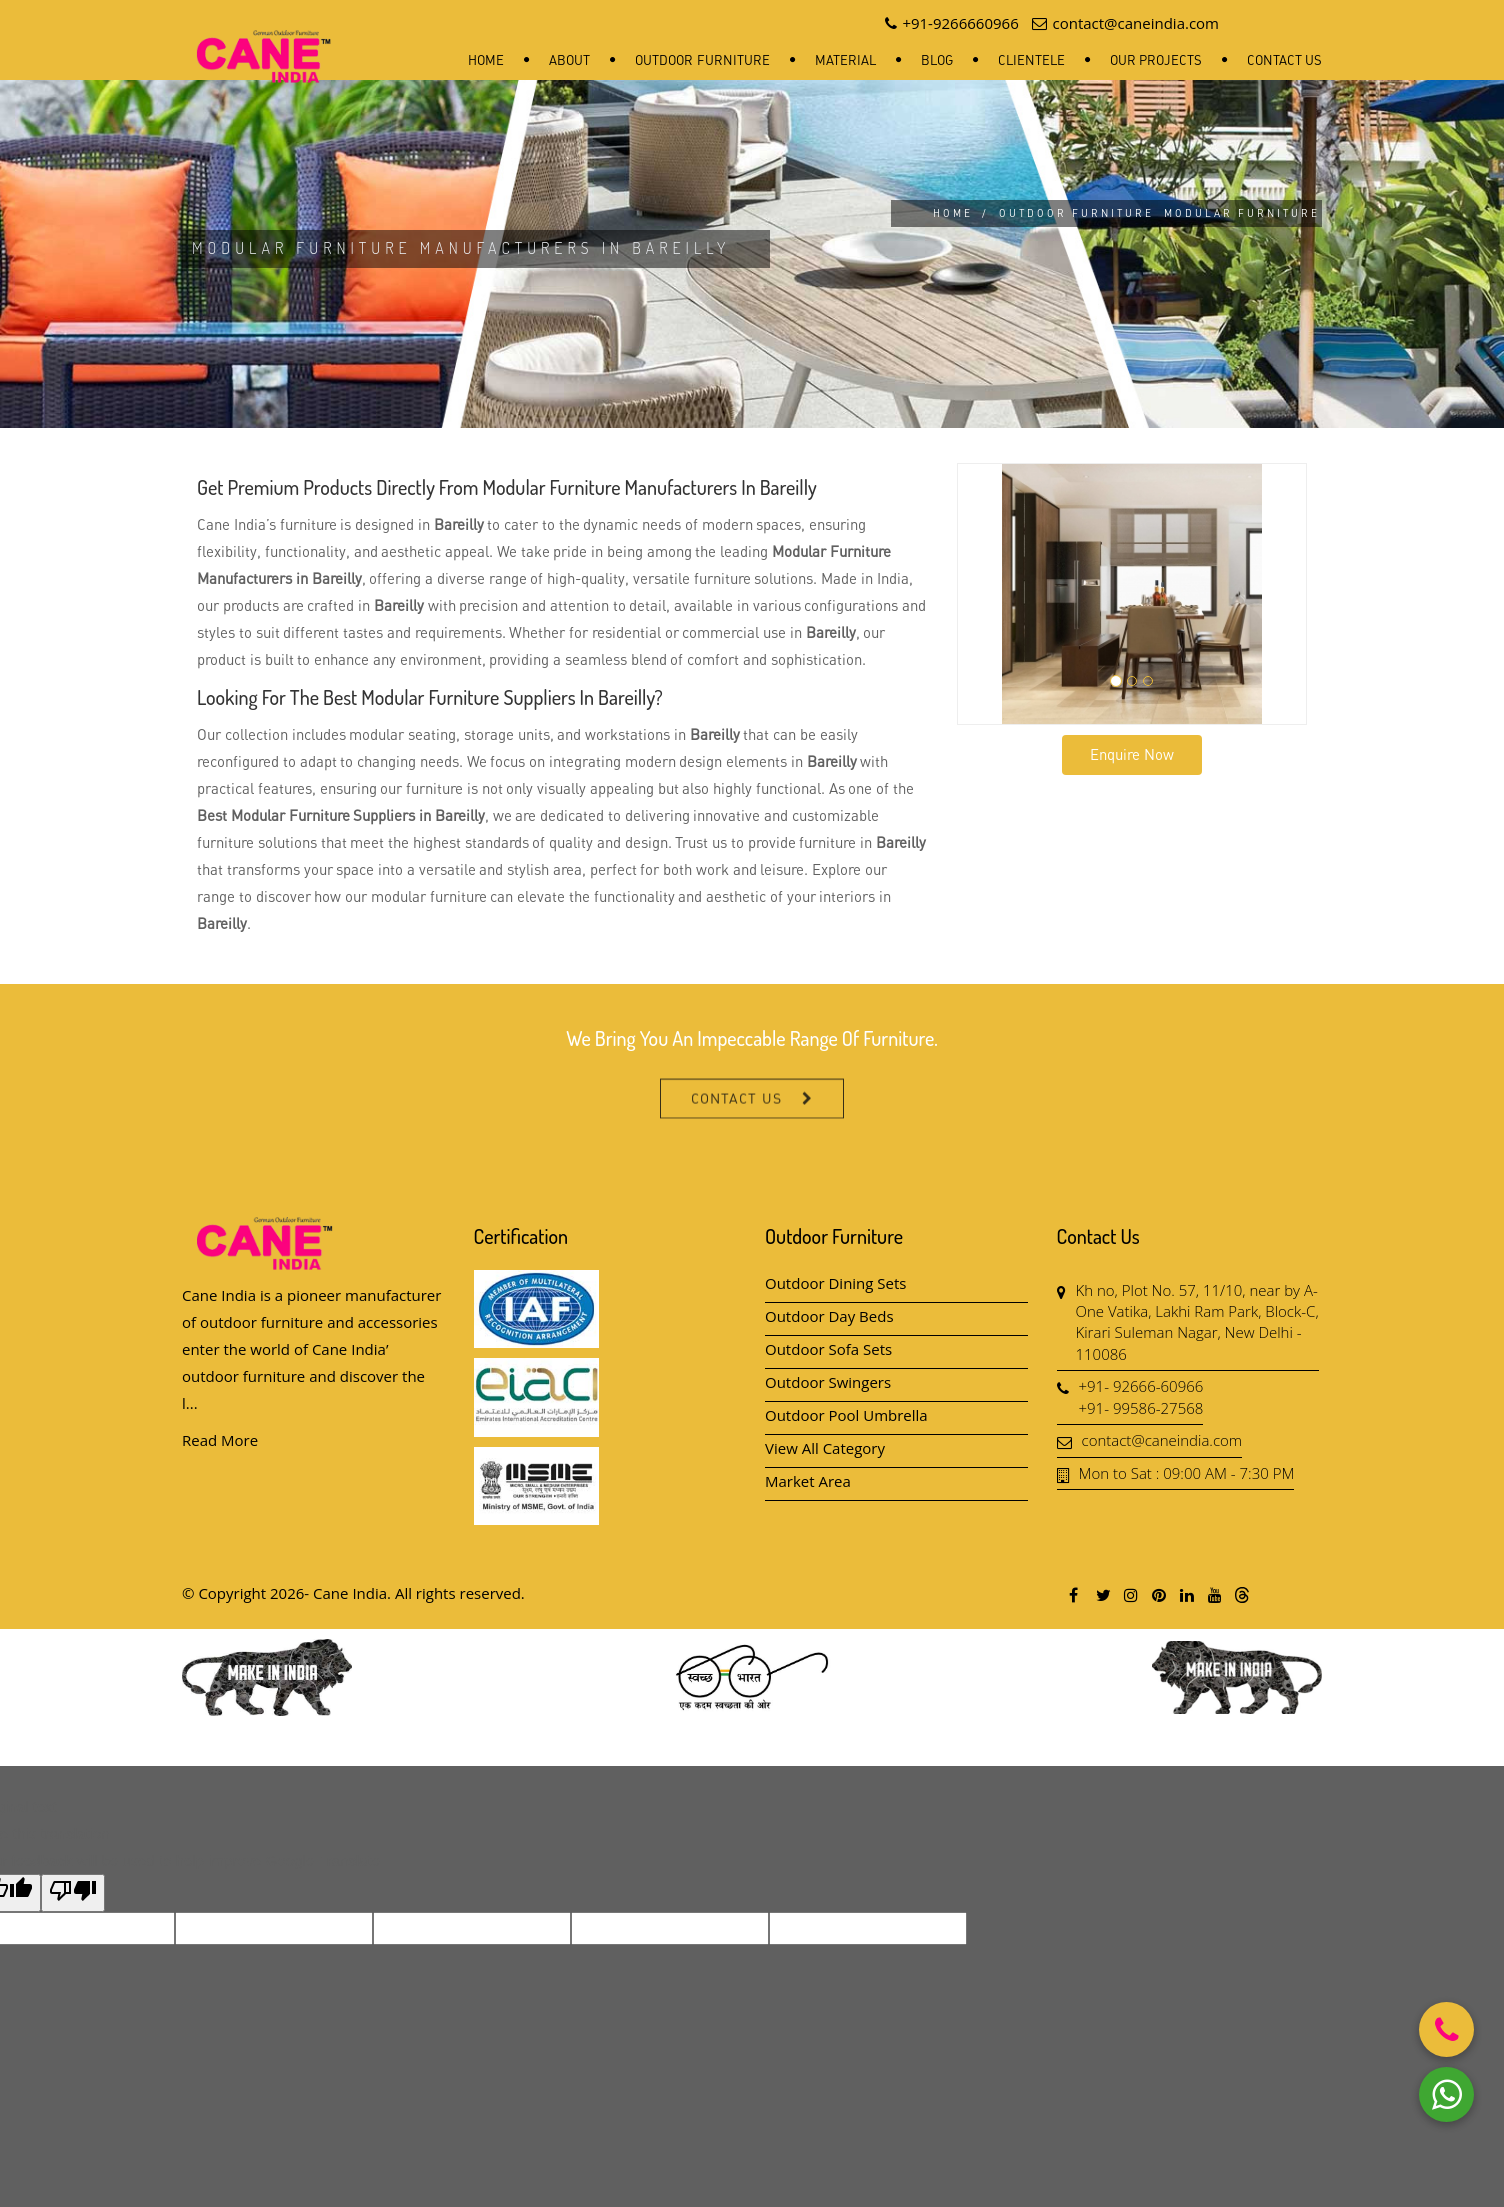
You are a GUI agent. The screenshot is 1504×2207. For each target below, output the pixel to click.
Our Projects (1156, 60)
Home (486, 60)
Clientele (1031, 60)
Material (845, 60)
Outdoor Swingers (828, 1382)
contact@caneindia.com (1162, 1440)
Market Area (808, 1481)
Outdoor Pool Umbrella (846, 1415)
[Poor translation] (73, 1893)
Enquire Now (1132, 754)
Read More (220, 1440)
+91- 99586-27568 (1141, 1408)
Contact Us (1284, 60)
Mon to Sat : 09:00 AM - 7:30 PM (1187, 1473)
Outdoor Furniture (702, 60)
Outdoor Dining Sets (836, 1283)
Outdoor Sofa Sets (828, 1349)
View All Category (825, 1448)
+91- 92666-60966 (1141, 1386)
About (569, 60)
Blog (937, 60)
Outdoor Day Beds (829, 1316)
